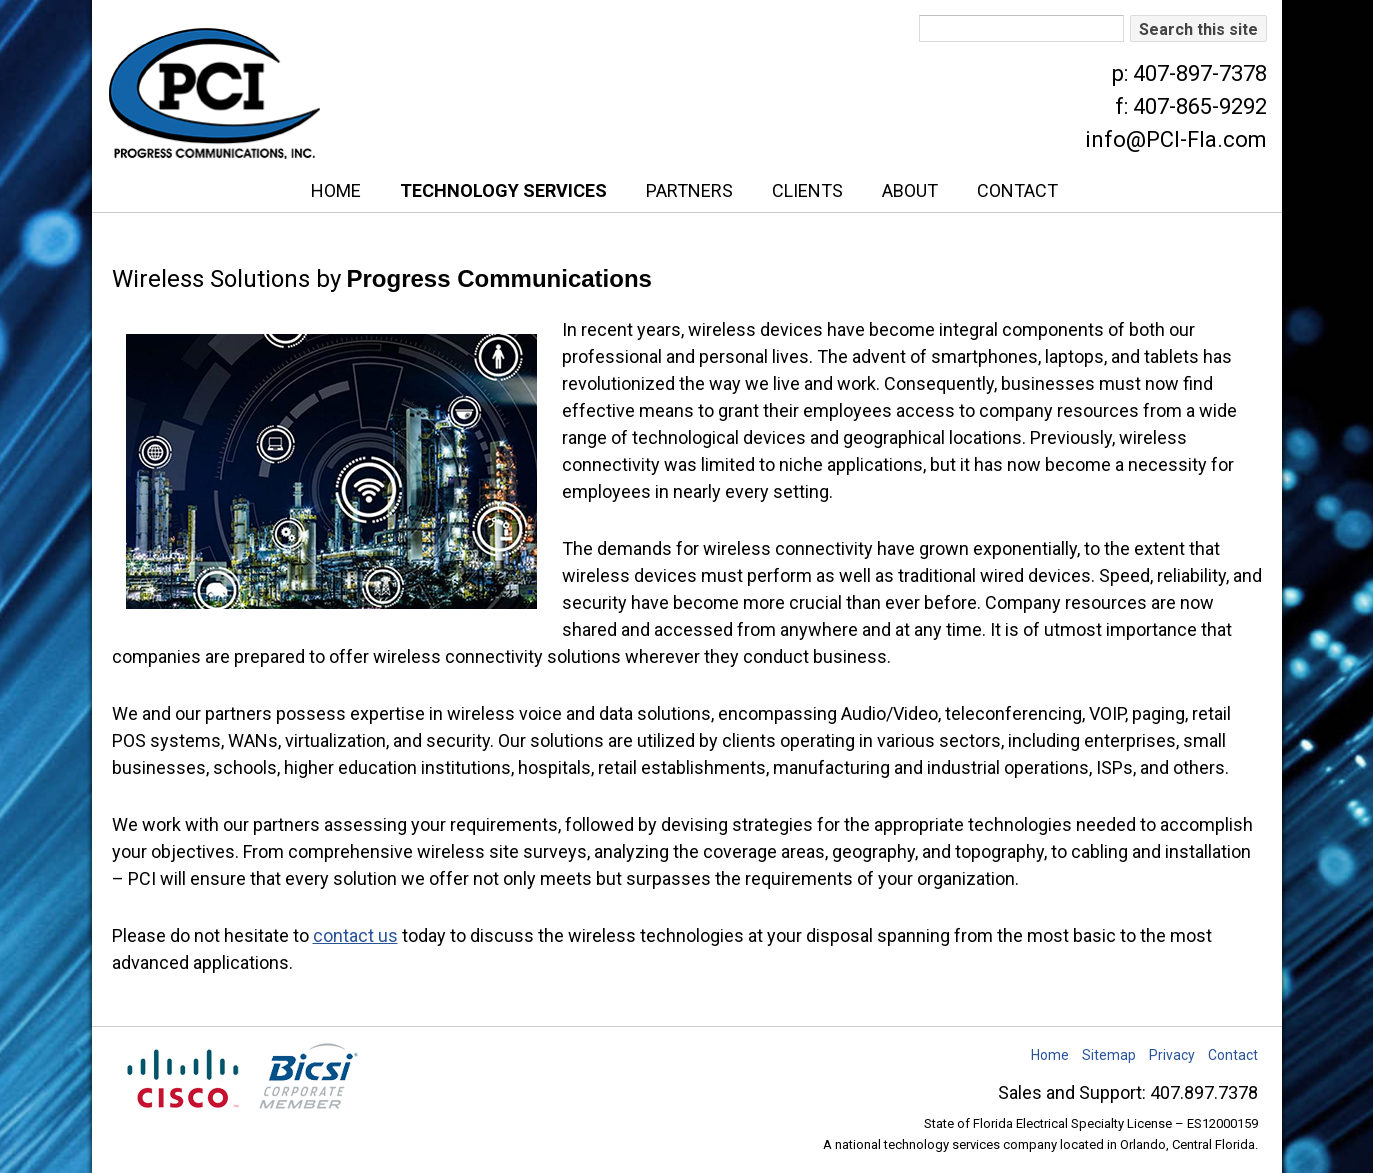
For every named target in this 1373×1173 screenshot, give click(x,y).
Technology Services (503, 190)
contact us (355, 935)
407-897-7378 (1200, 73)
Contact (1017, 190)
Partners (689, 190)
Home (336, 190)
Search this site (1198, 29)
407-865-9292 (1200, 106)
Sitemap (1109, 1055)
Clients (807, 190)
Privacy (1172, 1055)
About (910, 190)
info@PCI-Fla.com (1176, 139)
